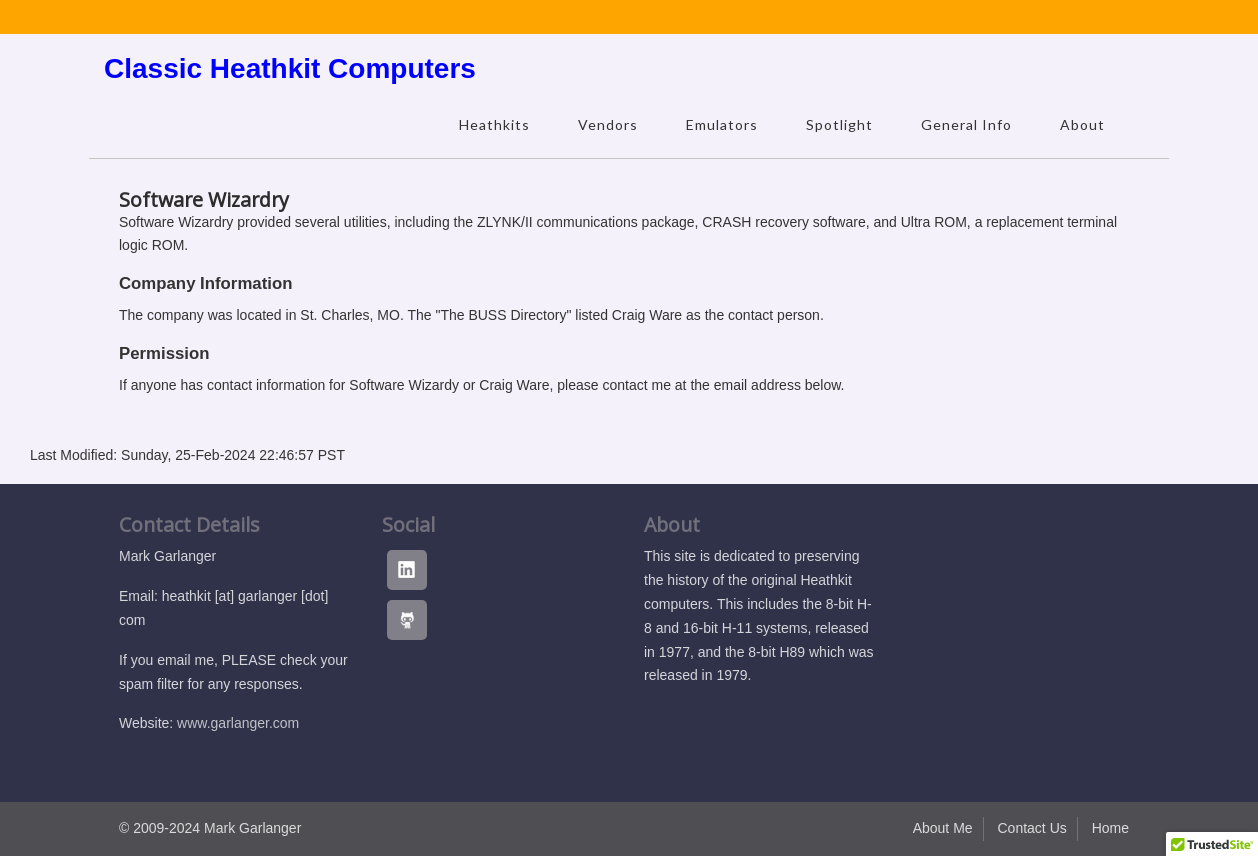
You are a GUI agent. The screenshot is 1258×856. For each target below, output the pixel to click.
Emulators (722, 124)
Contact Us (1032, 828)
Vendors (608, 124)
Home (1110, 828)
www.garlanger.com (238, 723)
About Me (943, 828)
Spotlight (839, 124)
